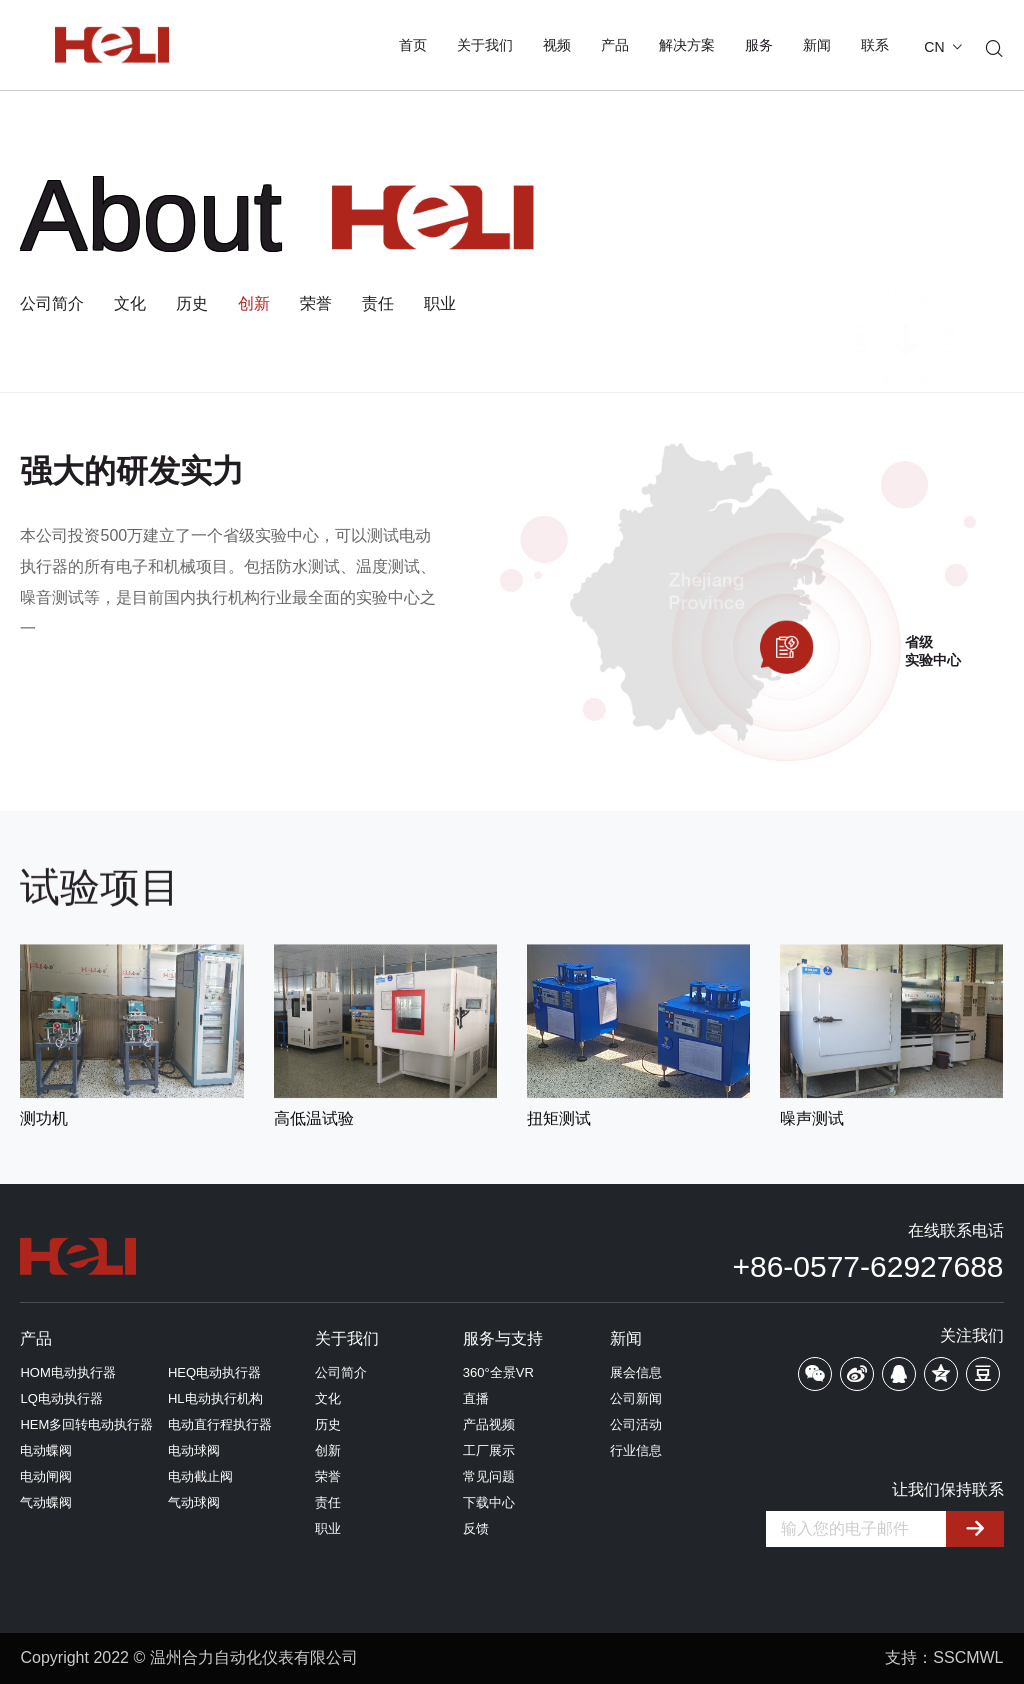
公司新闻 (636, 1398)
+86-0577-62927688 (867, 1266)
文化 (130, 304)
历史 (192, 304)
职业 (440, 304)
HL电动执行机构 (215, 1398)
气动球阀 (194, 1502)
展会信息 (636, 1372)
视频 (557, 45)
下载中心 (489, 1502)
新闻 (817, 45)
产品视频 (489, 1424)
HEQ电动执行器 (214, 1372)
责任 (378, 304)
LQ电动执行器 (61, 1398)
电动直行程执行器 (220, 1424)
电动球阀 (194, 1450)
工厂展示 (489, 1450)
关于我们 (485, 45)
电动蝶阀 (46, 1450)
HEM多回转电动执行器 (86, 1424)
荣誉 (316, 304)
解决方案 (687, 45)
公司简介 (52, 304)
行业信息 (636, 1450)
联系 (875, 45)
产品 (615, 45)
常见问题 (489, 1476)
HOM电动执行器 (67, 1372)
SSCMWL (968, 1657)
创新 (254, 304)
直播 (476, 1398)
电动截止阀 (200, 1476)
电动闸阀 (46, 1476)
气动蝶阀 (46, 1502)
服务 (759, 45)
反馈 (476, 1528)
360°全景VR (498, 1372)
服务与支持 (503, 1338)
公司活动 (636, 1424)
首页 (413, 45)
